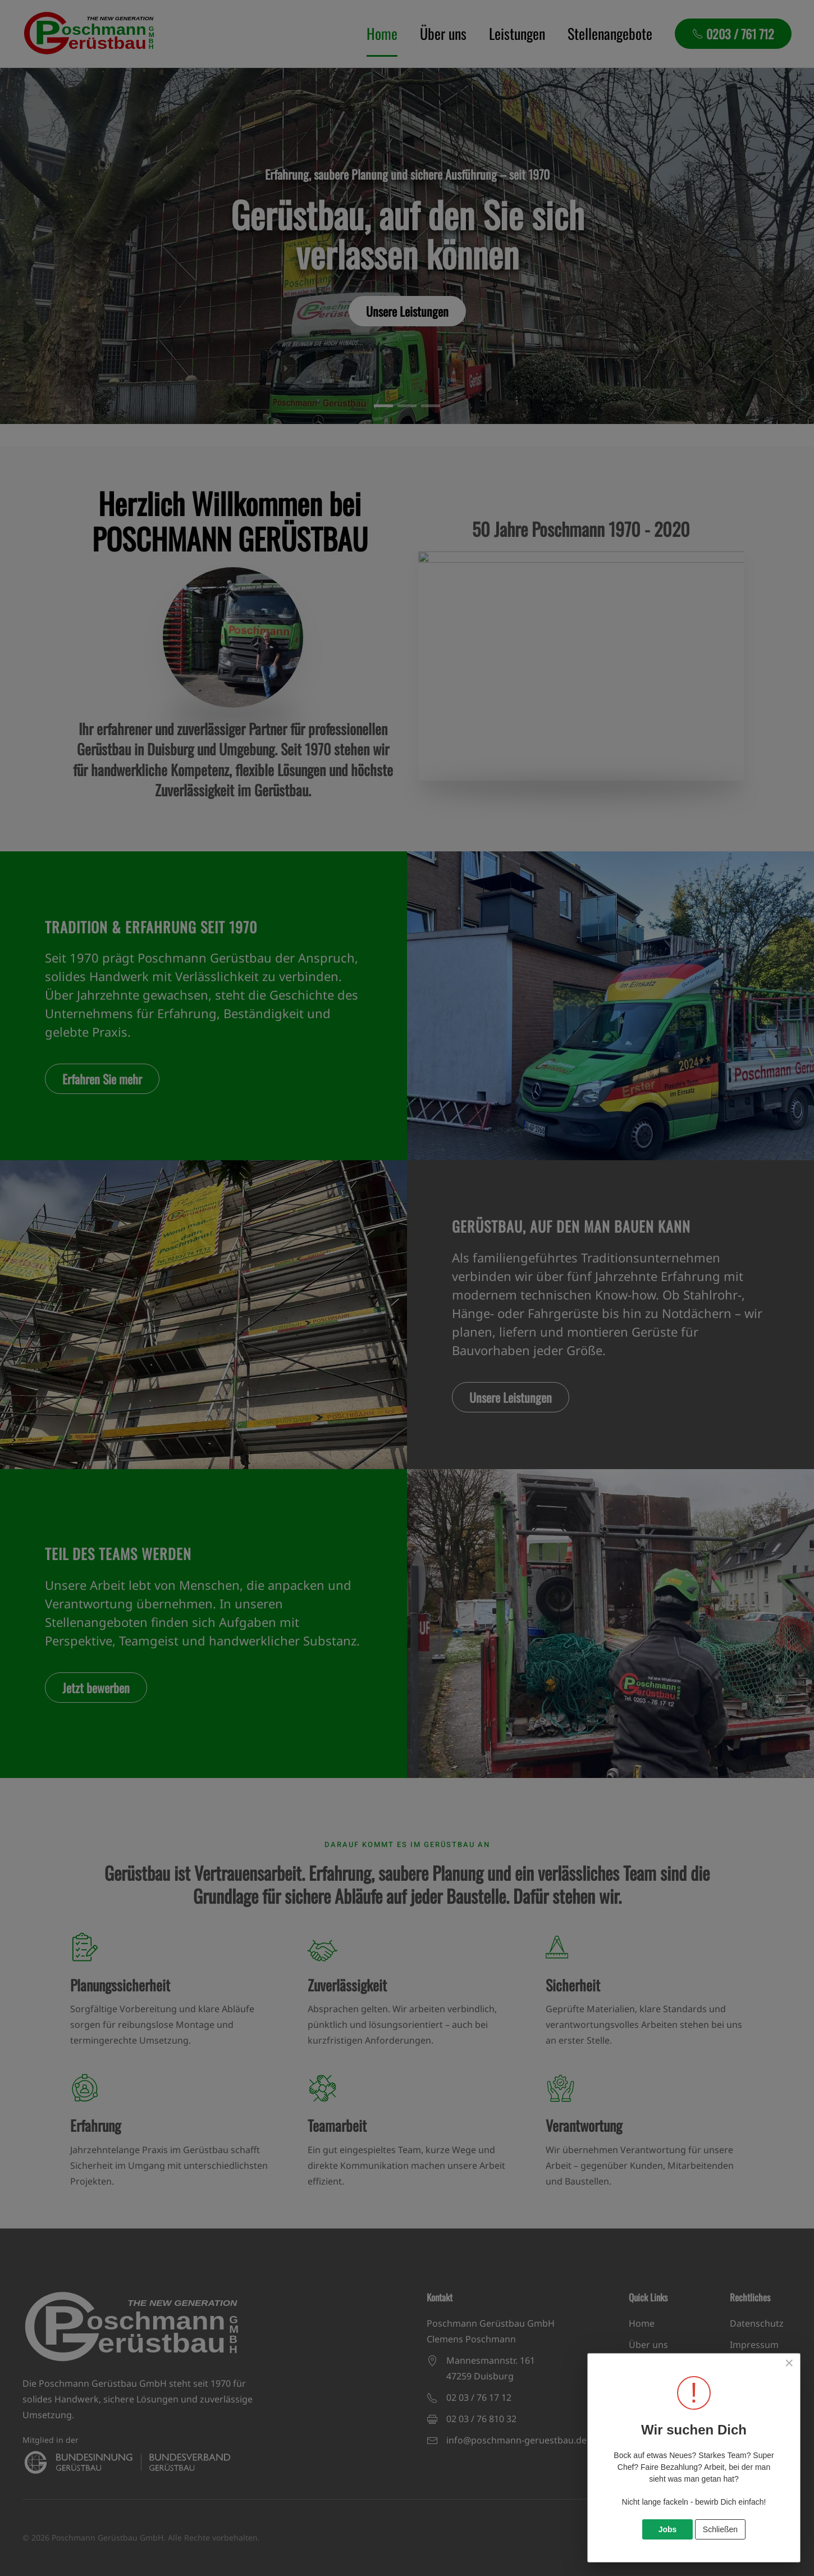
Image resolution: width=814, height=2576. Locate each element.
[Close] (789, 2363)
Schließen (720, 2529)
